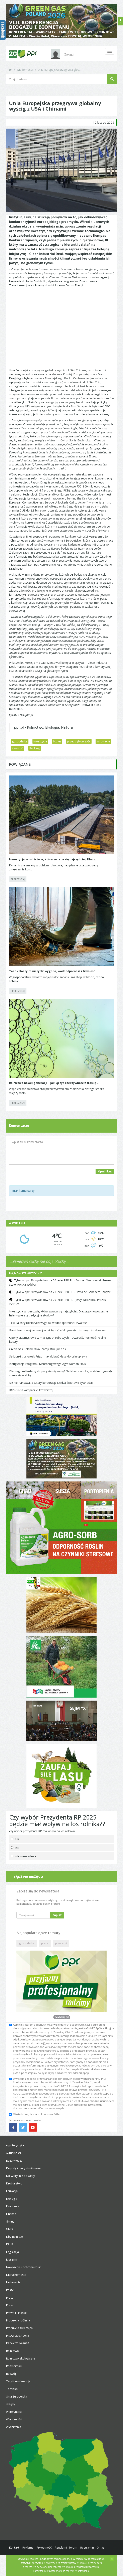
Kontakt (14, 2547)
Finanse (11, 2214)
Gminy (10, 2221)
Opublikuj (105, 1171)
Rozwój (11, 2374)
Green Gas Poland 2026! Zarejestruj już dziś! (38, 1349)
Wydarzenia (13, 2427)
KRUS (9, 2244)
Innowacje (103, 741)
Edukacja (12, 2191)
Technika (12, 2389)
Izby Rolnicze (14, 2237)
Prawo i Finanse (16, 2313)
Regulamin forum (66, 2547)
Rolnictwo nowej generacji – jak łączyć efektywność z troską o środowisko (57, 1330)
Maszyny (11, 2259)
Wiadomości (25, 69)
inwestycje (40, 741)
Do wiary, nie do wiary (20, 2176)
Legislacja (12, 2252)
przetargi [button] (61, 1943)
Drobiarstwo (14, 2183)
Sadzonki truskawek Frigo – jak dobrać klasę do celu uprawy (48, 1356)
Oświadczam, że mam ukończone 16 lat (34, 2114)
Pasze (10, 2290)
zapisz (57, 1915)
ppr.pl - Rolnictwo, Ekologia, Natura (43, 727)
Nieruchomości (16, 2275)
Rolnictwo (12, 2351)
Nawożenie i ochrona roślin (23, 2267)
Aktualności (13, 2153)
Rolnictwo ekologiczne (20, 2358)
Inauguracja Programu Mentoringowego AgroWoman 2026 (47, 1364)
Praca (9, 2297)
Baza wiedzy (14, 2160)
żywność (17, 748)
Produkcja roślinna (18, 2320)
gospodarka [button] (26, 1943)
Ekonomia (12, 2206)
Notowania (13, 2282)
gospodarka (19, 741)
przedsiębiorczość (79, 741)
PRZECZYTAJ (18, 879)
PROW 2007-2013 (17, 2335)
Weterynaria (14, 2412)
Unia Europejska (16, 2396)
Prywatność (44, 2547)
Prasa (9, 2305)
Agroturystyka (15, 2145)
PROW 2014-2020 (17, 2343)
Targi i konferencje (18, 2381)
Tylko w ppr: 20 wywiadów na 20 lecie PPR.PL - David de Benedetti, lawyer (62, 1292)
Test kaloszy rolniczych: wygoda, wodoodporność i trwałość (48, 1323)
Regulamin (87, 2547)
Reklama (27, 2547)
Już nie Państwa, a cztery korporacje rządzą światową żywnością (51, 1383)
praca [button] (44, 1943)
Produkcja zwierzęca (19, 2328)
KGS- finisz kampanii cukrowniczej (31, 1390)
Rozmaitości (14, 2366)
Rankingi (34, 748)
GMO (9, 2229)
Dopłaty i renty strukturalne (23, 2168)
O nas (100, 2547)
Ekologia (11, 2198)
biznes (57, 741)
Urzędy (10, 2404)
